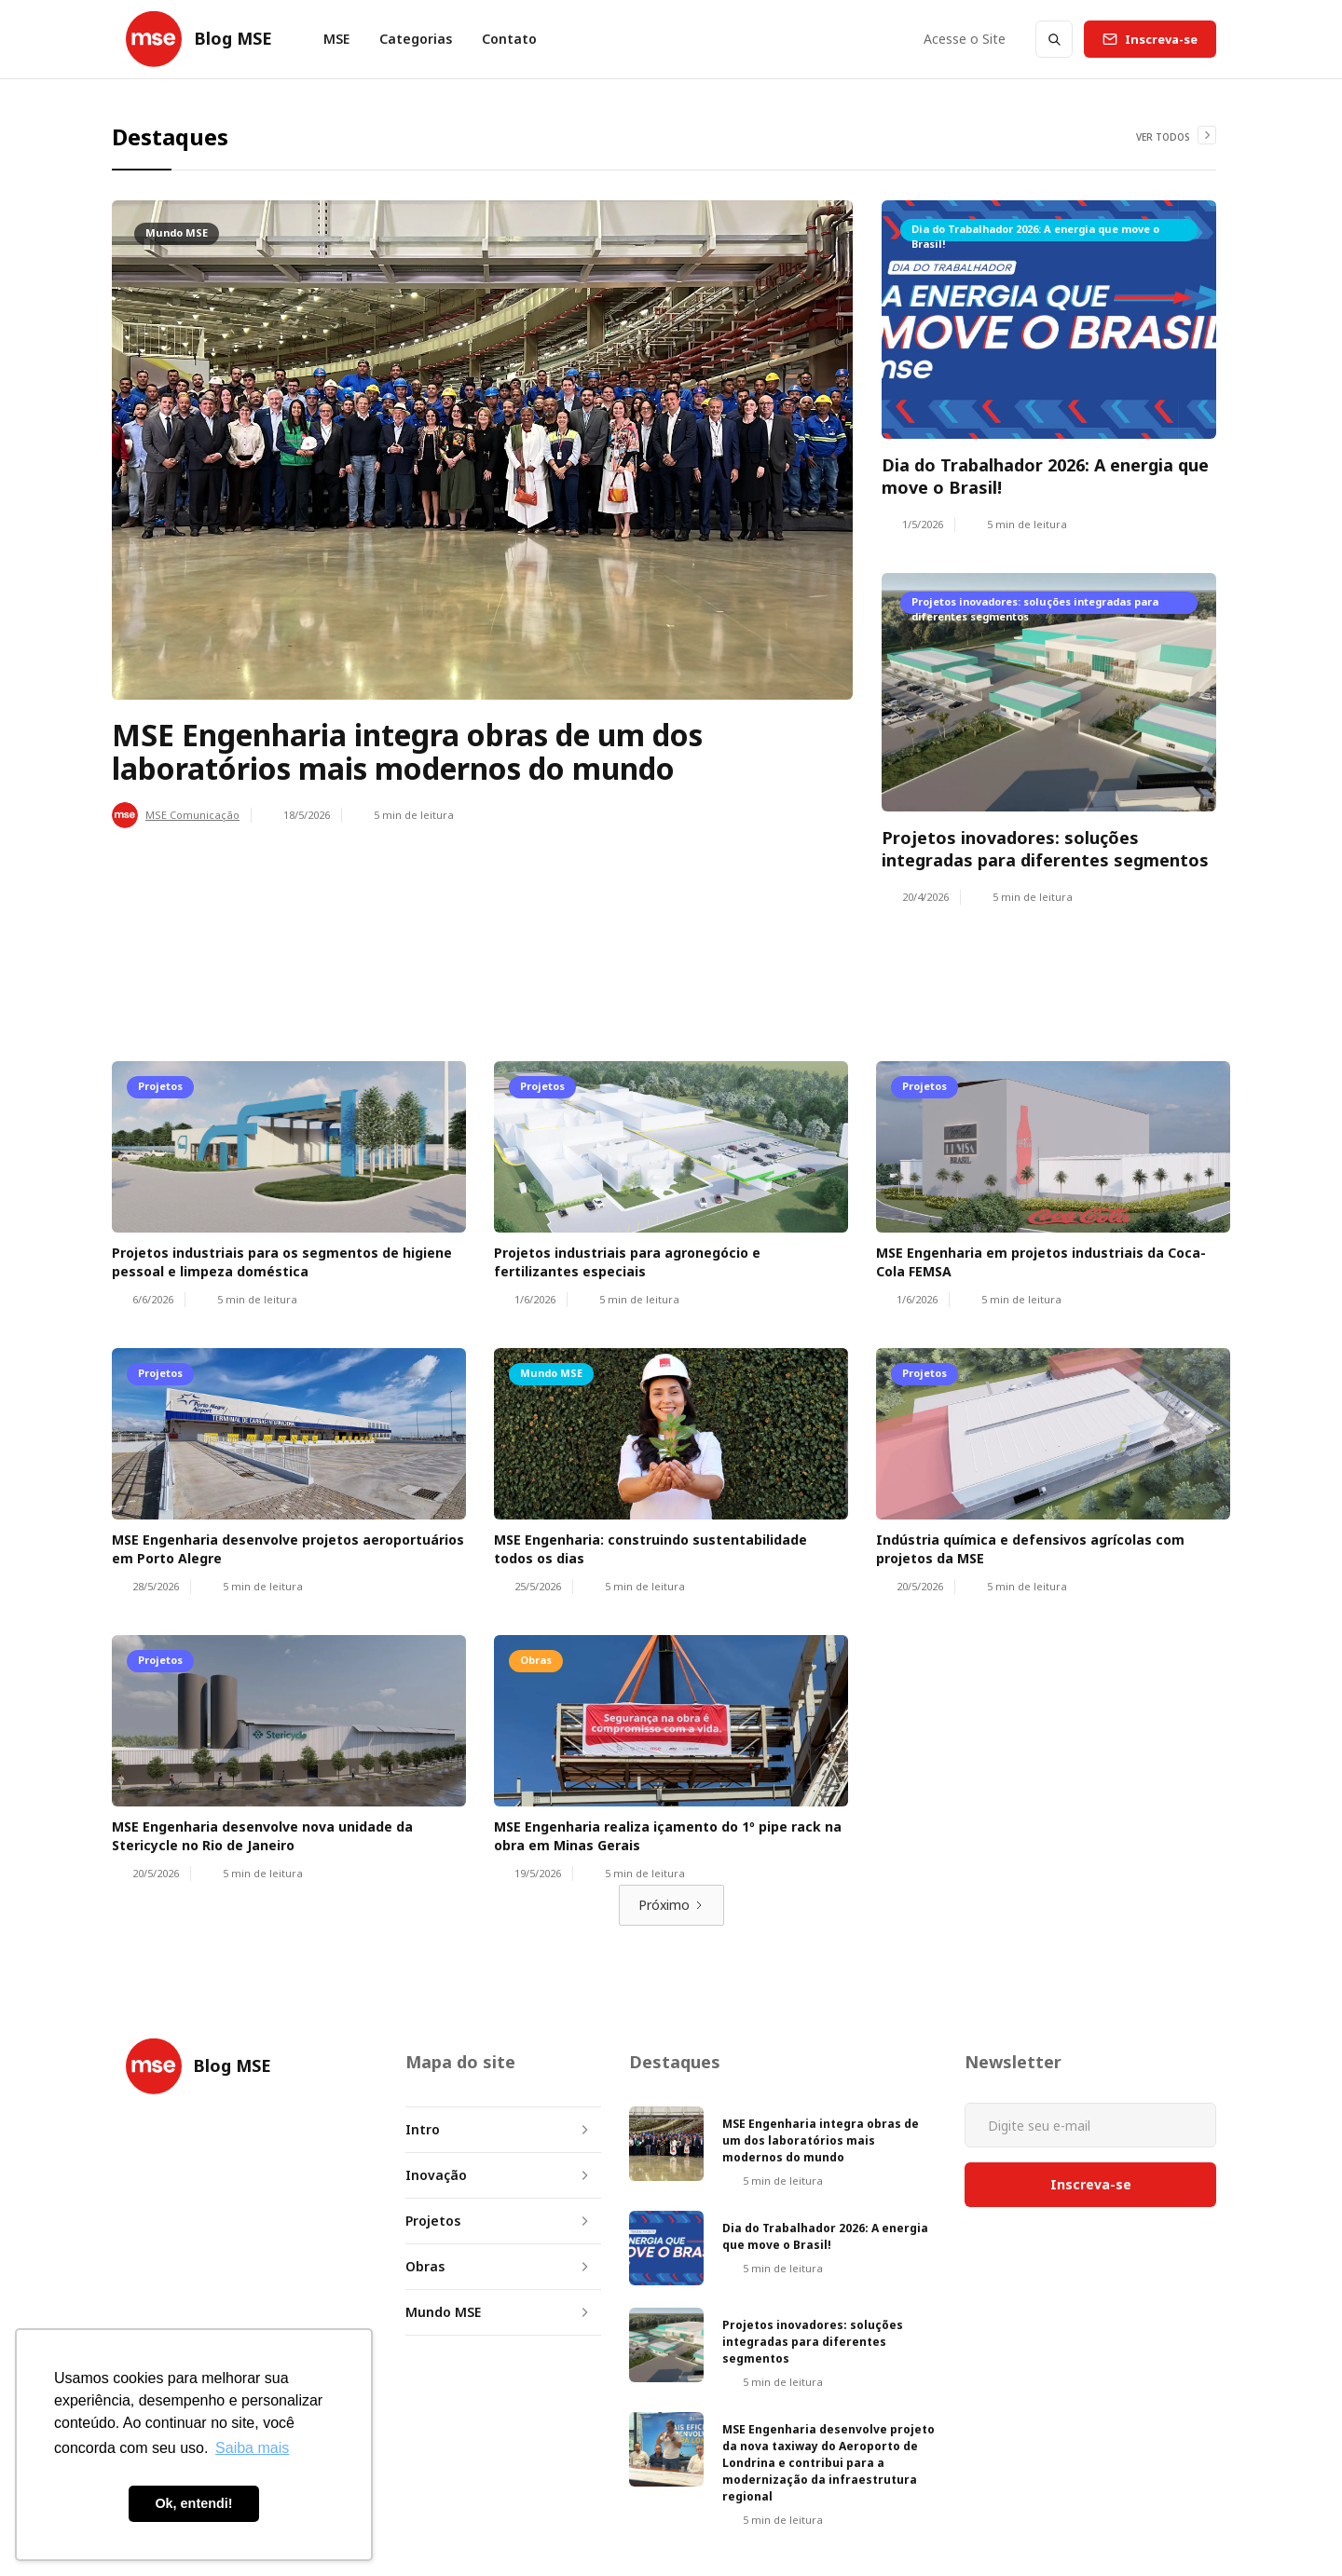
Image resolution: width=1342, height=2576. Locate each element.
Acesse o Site (965, 39)
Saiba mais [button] (252, 2448)
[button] (415, 39)
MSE (336, 39)
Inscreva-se (1161, 39)
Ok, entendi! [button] (193, 2503)
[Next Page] (671, 1905)
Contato (509, 39)
